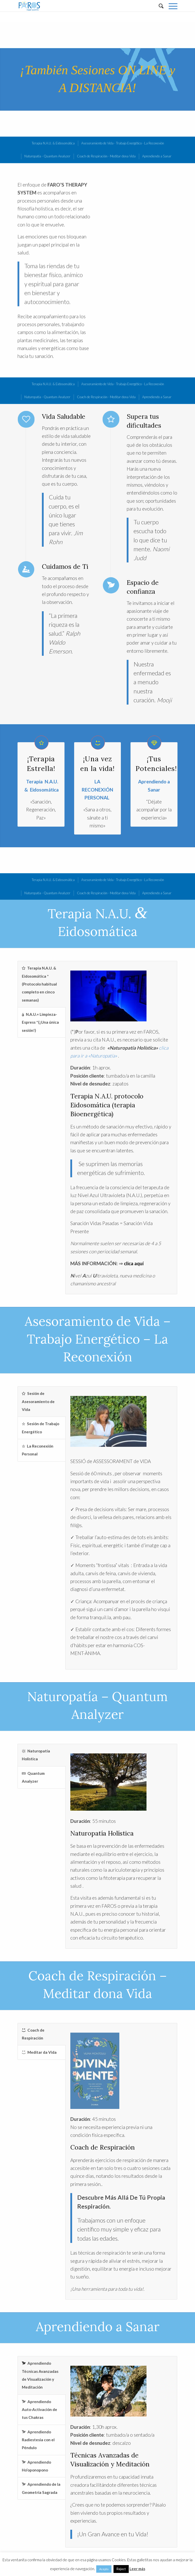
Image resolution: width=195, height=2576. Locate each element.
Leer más (137, 2568)
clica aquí (134, 1263)
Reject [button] (121, 2569)
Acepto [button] (103, 2569)
